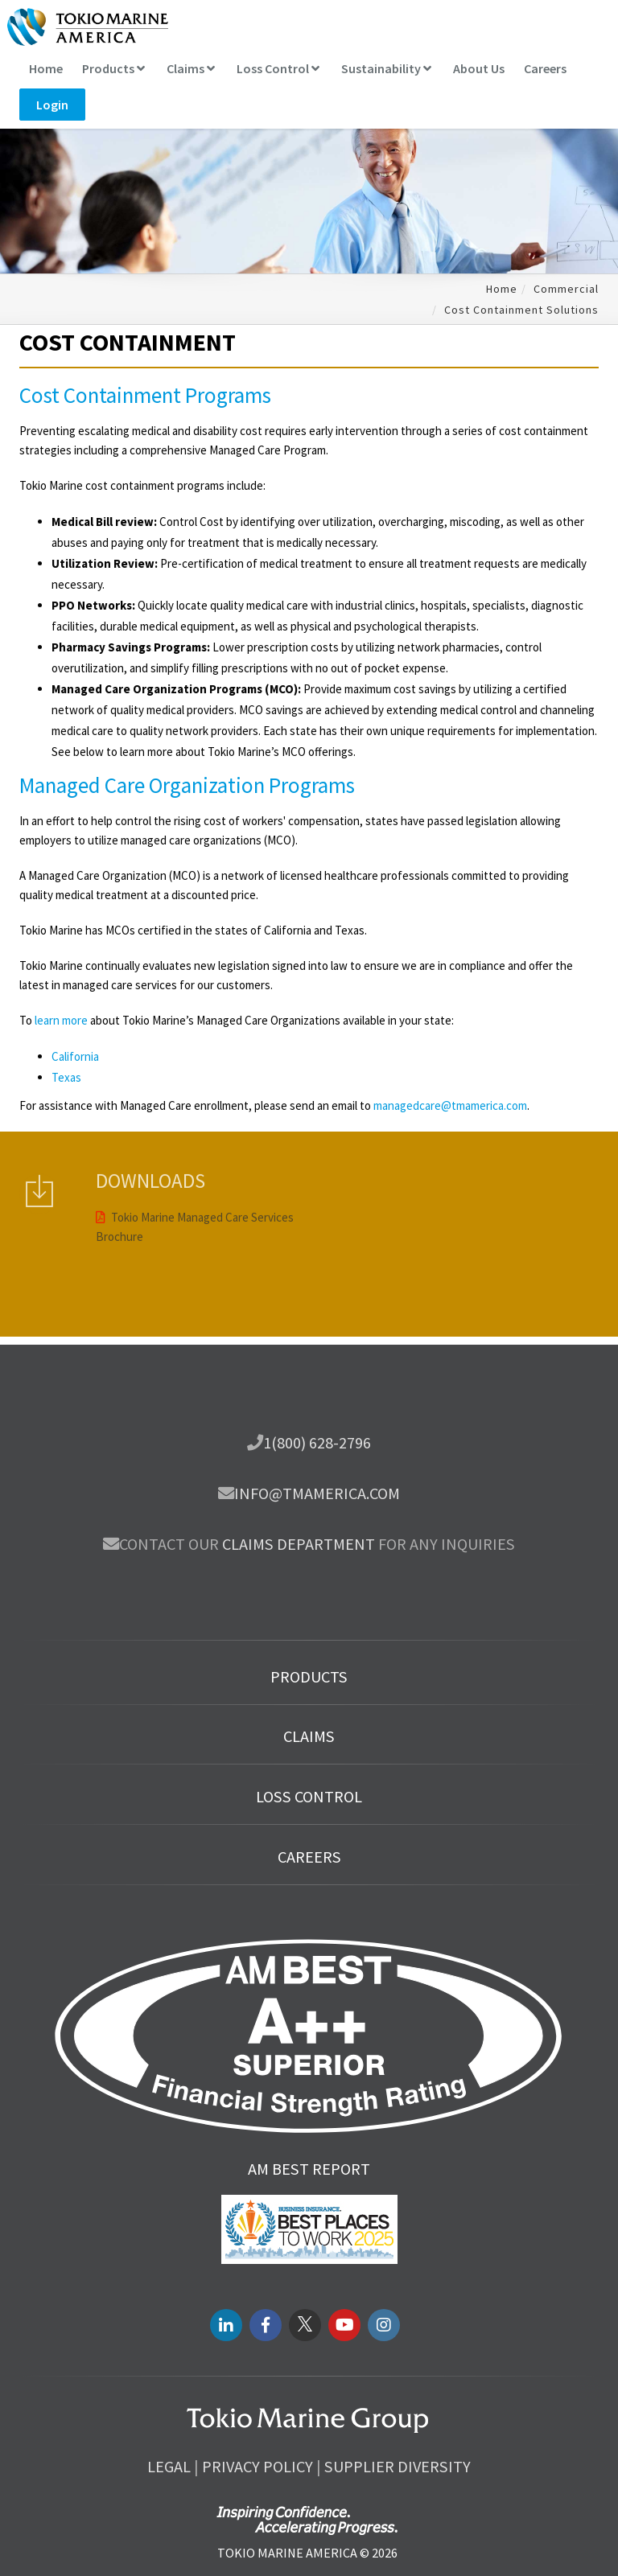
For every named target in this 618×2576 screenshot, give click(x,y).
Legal (169, 2466)
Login (52, 105)
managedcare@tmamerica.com (450, 1105)
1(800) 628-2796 (317, 1442)
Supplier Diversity (397, 2466)
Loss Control (278, 68)
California (75, 1056)
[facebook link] (265, 2325)
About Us (479, 68)
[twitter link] (305, 2325)
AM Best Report (309, 2169)
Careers (545, 68)
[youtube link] (344, 2325)
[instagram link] (384, 2325)
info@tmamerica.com (317, 1493)
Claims (191, 68)
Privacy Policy (257, 2466)
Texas (66, 1077)
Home (46, 68)
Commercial (566, 288)
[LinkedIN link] (226, 2325)
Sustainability (386, 68)
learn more (61, 1020)
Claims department (298, 1544)
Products (113, 68)
